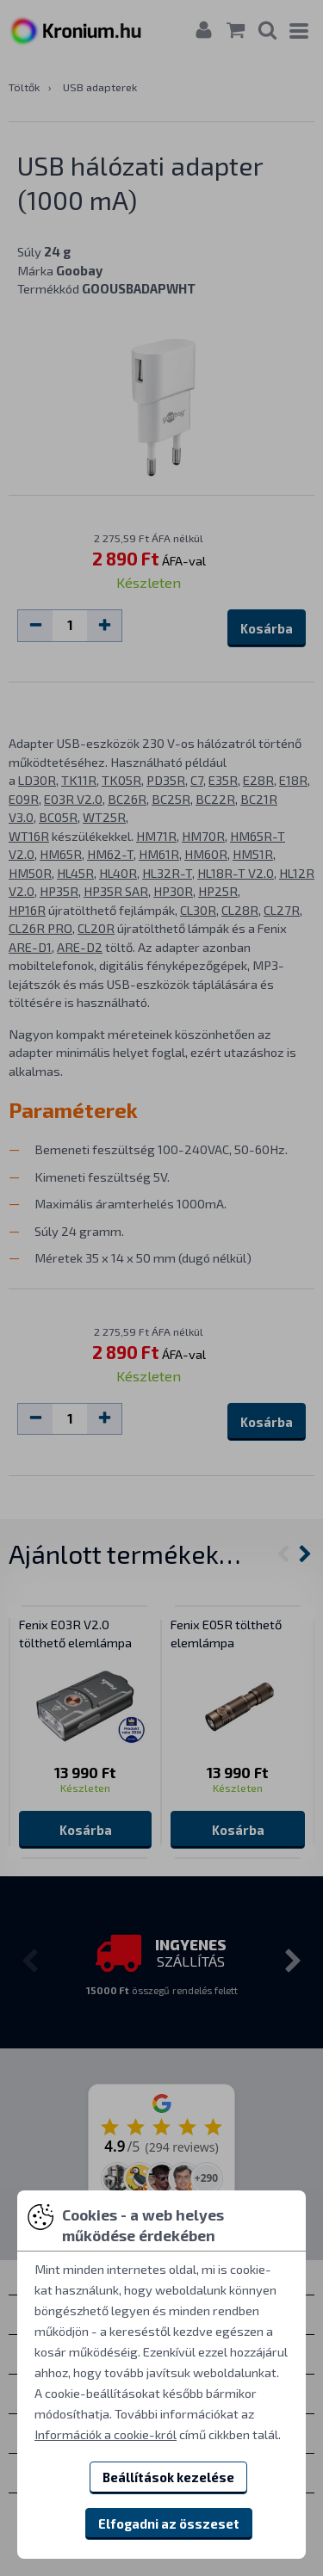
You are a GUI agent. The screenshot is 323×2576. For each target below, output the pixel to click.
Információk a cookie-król (105, 2434)
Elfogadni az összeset (168, 2523)
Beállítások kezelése (168, 2477)
